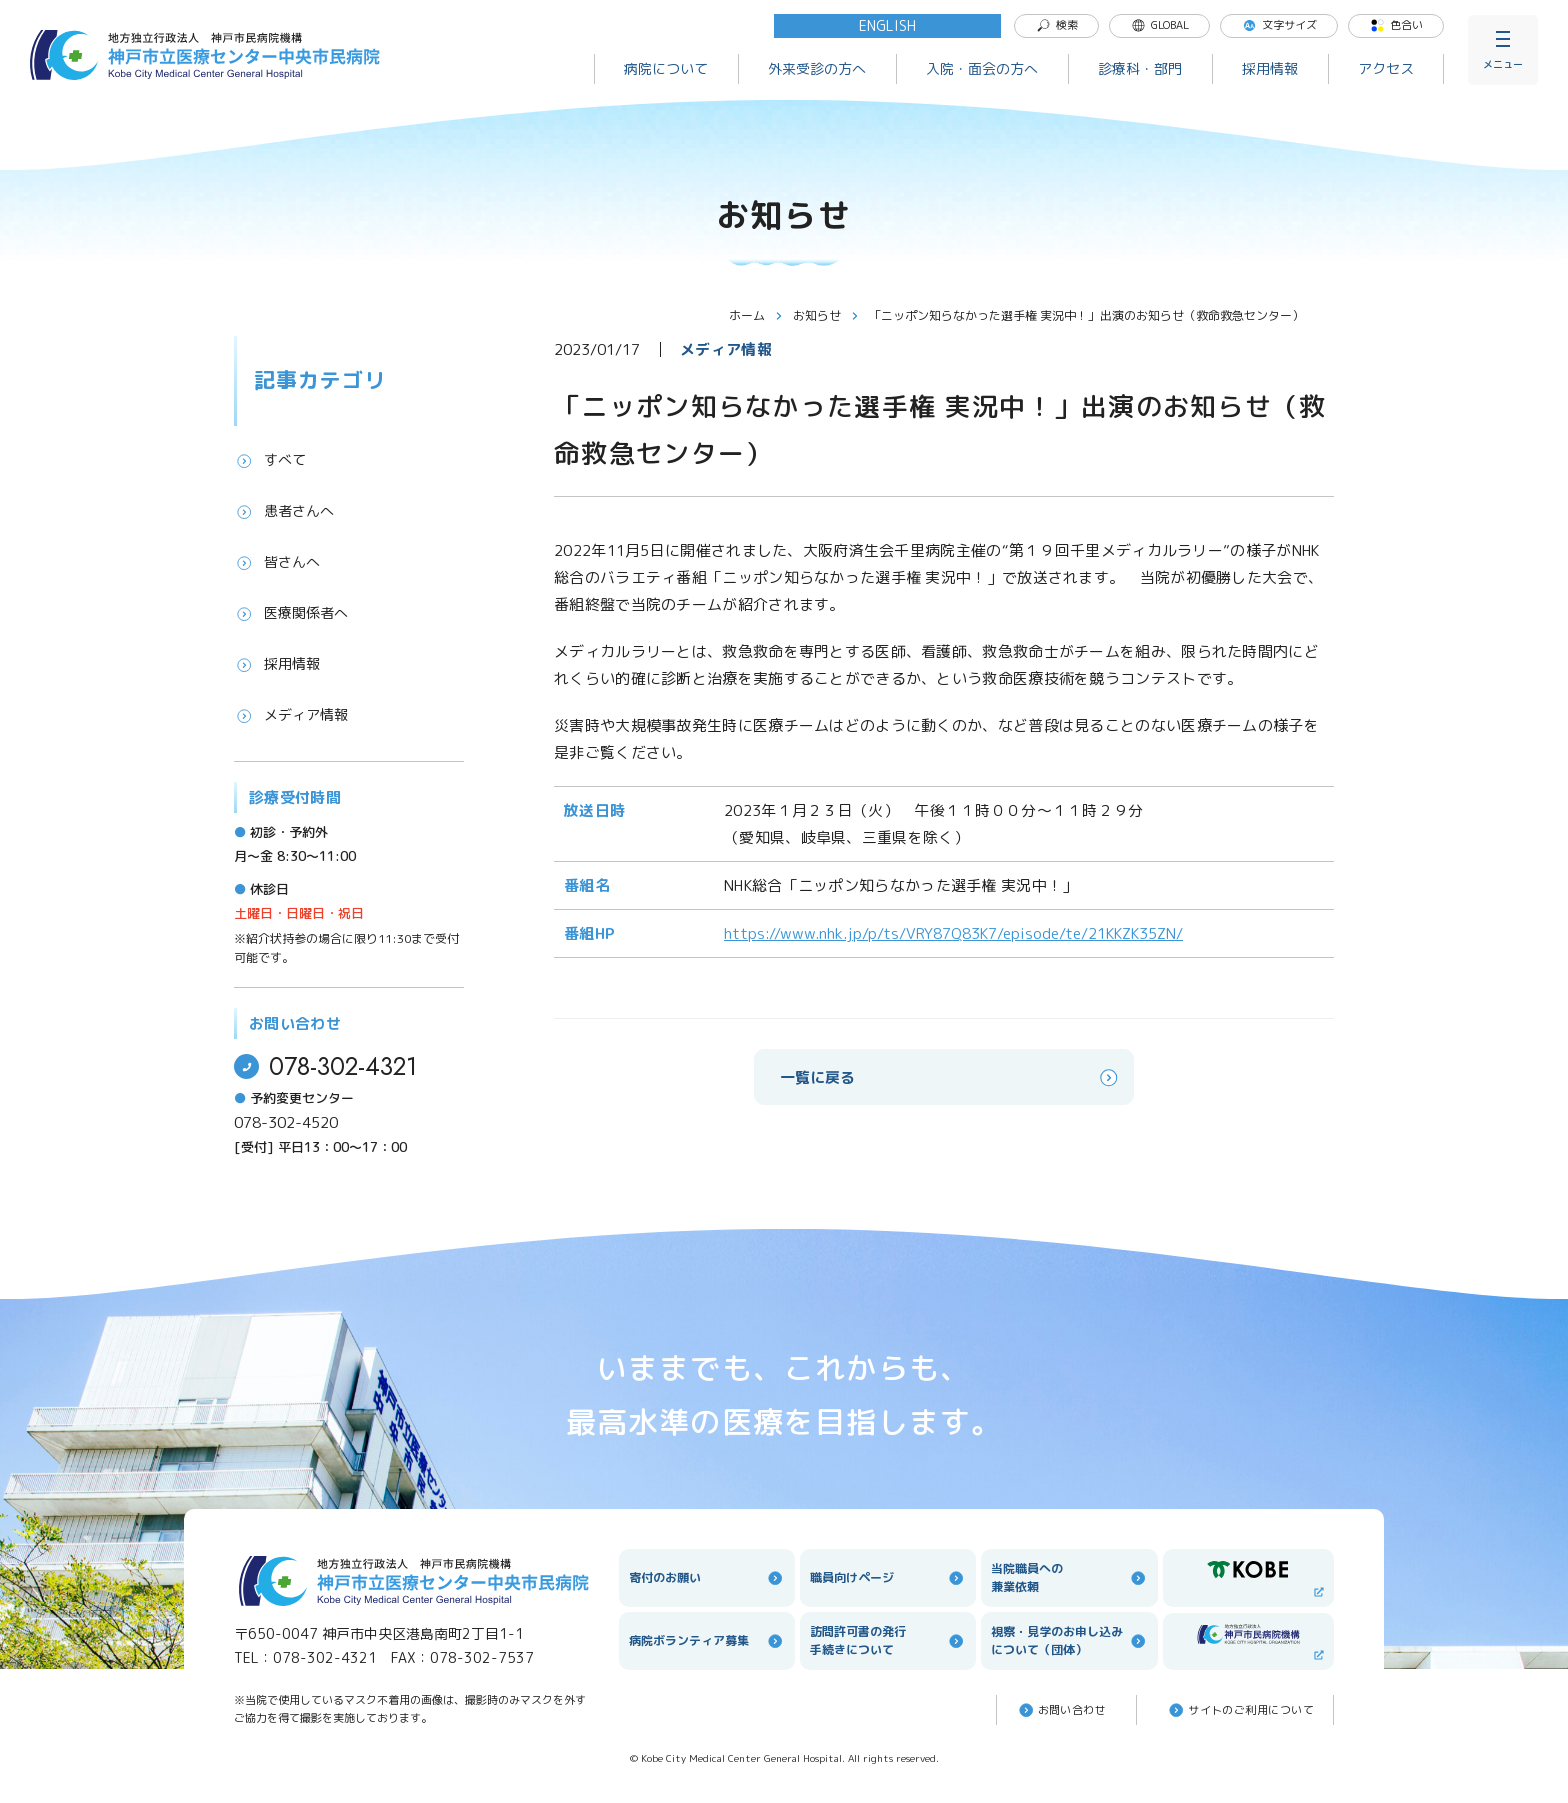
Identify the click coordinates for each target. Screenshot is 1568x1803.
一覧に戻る (950, 1077)
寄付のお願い (707, 1578)
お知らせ (826, 315)
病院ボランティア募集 (707, 1641)
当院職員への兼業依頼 (1069, 1577)
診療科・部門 (1140, 68)
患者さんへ (284, 511)
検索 (1057, 25)
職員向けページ (888, 1578)
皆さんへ (277, 562)
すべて (270, 460)
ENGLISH (887, 25)
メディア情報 (291, 715)
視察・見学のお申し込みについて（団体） (1069, 1640)
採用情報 (1270, 68)
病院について (666, 68)
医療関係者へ (291, 613)
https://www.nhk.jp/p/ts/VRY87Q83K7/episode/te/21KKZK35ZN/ (953, 933)
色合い (1396, 25)
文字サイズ (1279, 25)
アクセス (1386, 68)
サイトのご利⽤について (1240, 1710)
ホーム (756, 315)
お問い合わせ (1061, 1710)
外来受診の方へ (817, 68)
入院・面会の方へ (982, 68)
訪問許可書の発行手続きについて (888, 1640)
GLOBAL (1160, 25)
